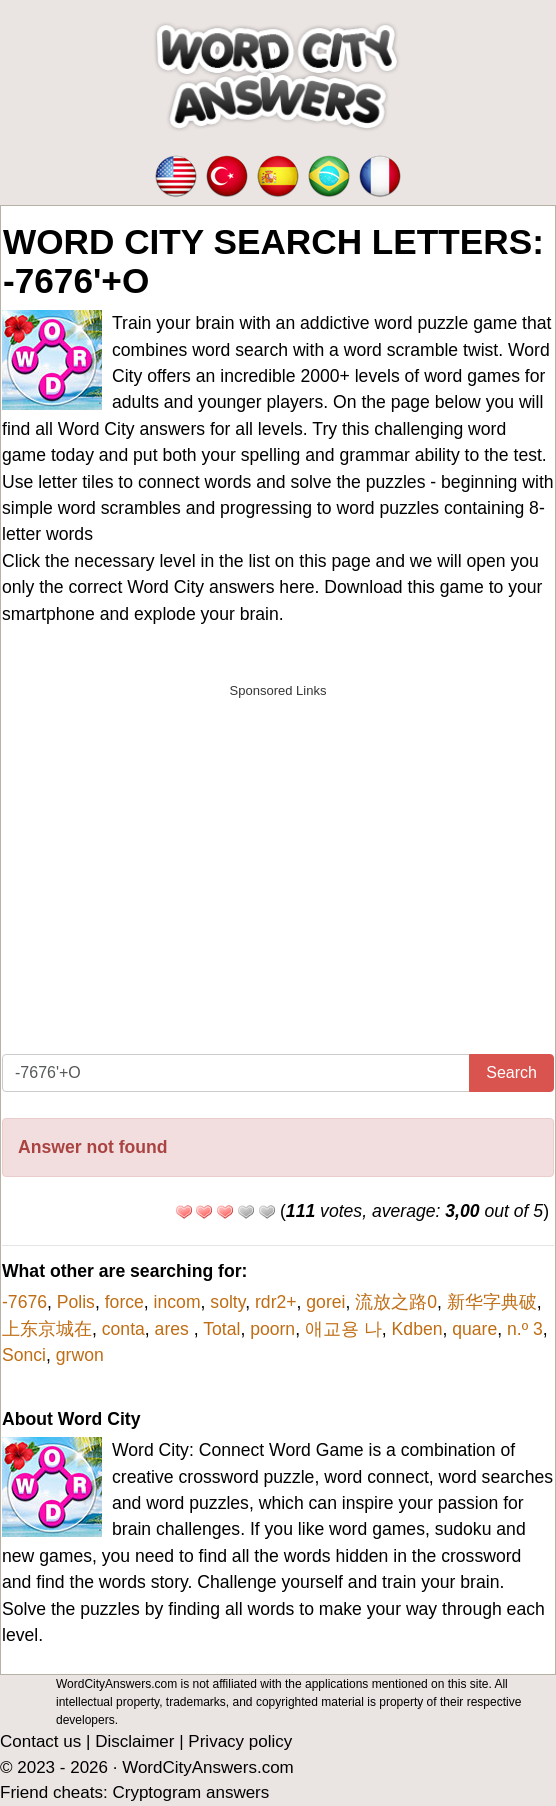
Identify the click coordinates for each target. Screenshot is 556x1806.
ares (174, 1329)
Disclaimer (134, 1741)
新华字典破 (492, 1302)
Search (511, 1072)
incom (177, 1302)
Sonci (24, 1355)
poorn (272, 1329)
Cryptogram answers (190, 1792)
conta (123, 1329)
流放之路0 (396, 1302)
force (124, 1302)
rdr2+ (276, 1302)
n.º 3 (525, 1329)
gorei (325, 1302)
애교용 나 (343, 1329)
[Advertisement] (278, 848)
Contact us (40, 1741)
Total (221, 1329)
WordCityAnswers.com (208, 1767)
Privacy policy (240, 1741)
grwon (80, 1355)
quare (474, 1329)
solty (227, 1302)
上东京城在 (47, 1329)
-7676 (24, 1302)
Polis (76, 1302)
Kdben (417, 1329)
